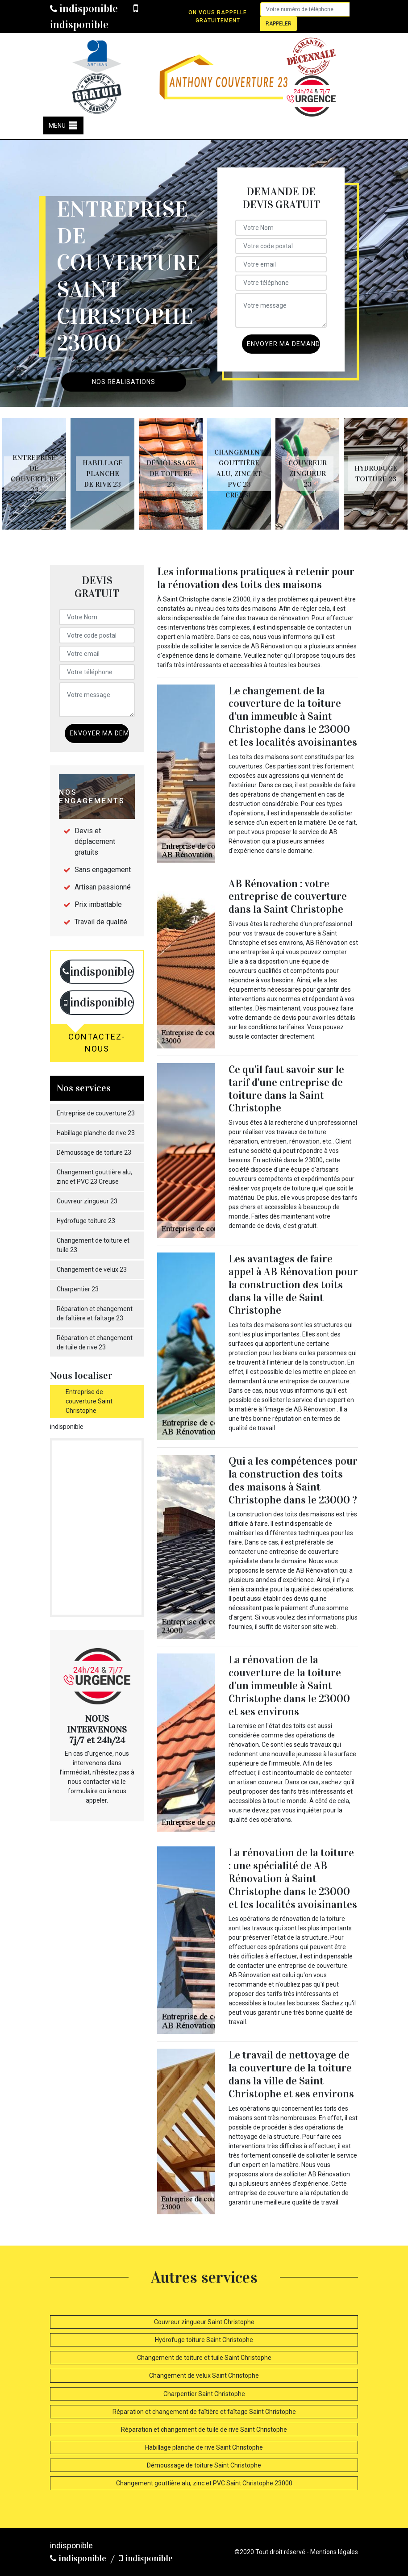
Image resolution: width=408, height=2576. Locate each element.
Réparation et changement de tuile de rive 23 (95, 1342)
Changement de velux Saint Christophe (204, 2375)
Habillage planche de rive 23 (96, 1132)
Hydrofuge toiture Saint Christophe (204, 2339)
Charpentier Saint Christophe (204, 2393)
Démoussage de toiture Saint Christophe (204, 2465)
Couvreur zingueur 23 (87, 1201)
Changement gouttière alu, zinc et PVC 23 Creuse (94, 1177)
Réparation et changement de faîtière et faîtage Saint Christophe (204, 2411)
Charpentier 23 (78, 1289)
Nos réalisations (123, 381)
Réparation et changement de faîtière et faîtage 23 (95, 1313)
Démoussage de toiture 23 (94, 1152)
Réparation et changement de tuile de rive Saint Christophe (204, 2429)
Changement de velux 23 (92, 1269)
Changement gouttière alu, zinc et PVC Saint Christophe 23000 (204, 2483)
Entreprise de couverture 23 (96, 1113)
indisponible (84, 8)
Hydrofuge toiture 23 (86, 1220)
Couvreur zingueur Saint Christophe (204, 2321)
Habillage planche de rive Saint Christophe (204, 2447)
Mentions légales (334, 2551)
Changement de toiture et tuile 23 (93, 1245)
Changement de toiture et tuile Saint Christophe (204, 2357)
